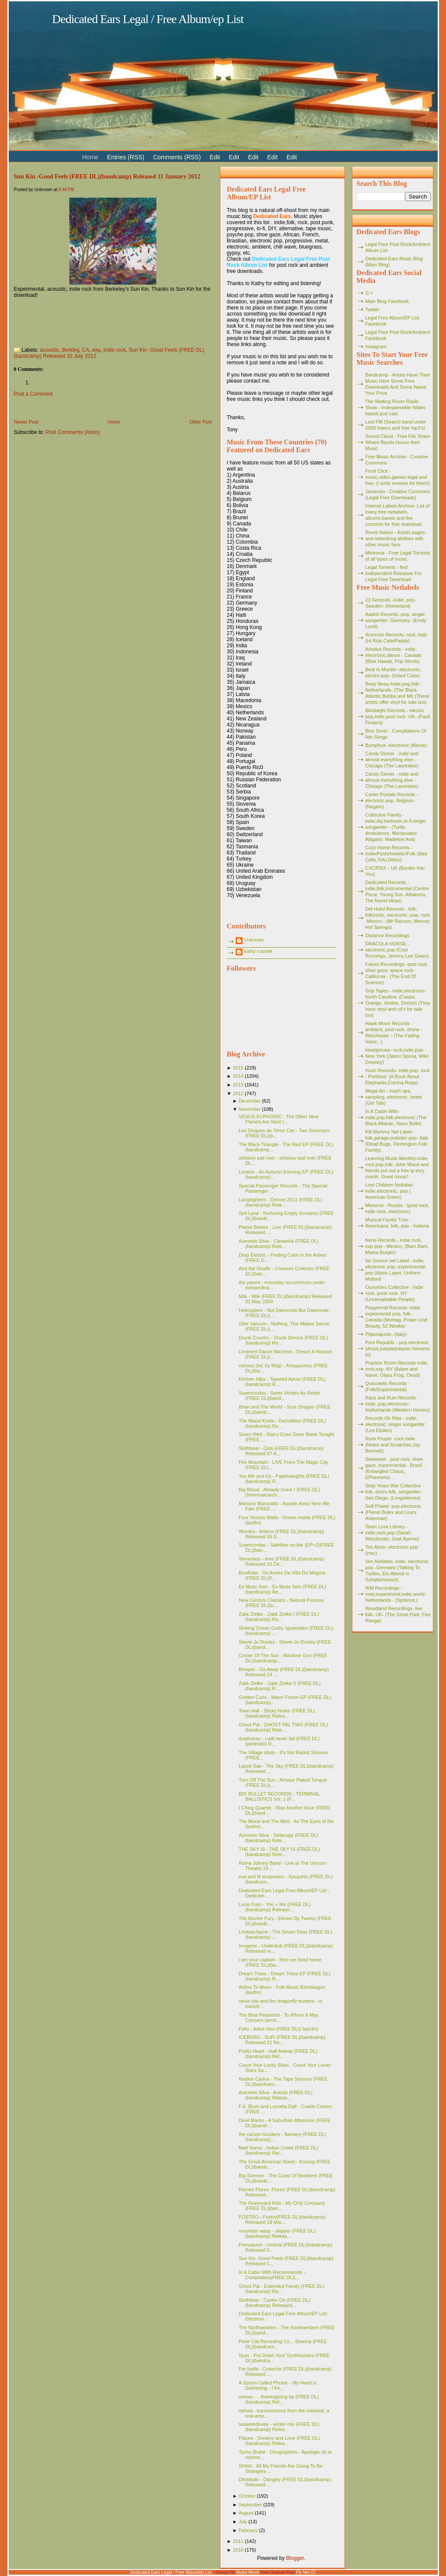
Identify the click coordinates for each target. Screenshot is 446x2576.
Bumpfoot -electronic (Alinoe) (396, 745)
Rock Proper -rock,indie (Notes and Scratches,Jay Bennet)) (392, 1444)
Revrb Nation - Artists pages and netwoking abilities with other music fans (395, 538)
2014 (238, 1076)
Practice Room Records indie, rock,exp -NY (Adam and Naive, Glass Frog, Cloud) (397, 1369)
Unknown (254, 939)
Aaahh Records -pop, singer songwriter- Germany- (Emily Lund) (395, 620)
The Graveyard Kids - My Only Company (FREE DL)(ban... (282, 2205)
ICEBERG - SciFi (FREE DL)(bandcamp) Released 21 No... (282, 2040)
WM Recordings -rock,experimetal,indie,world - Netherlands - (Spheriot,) (396, 1594)
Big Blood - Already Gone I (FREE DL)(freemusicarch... (279, 1492)
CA (85, 350)
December (250, 1100)
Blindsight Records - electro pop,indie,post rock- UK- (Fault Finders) (397, 716)
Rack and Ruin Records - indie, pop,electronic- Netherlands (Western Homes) (397, 1403)
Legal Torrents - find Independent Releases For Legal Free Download (393, 573)
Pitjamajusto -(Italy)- (386, 1334)
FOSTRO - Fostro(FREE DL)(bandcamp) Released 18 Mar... (282, 2219)
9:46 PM (66, 189)
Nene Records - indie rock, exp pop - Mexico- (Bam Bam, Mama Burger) (397, 1246)
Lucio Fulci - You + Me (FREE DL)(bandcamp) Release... (275, 1907)
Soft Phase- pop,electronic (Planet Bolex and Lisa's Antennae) (393, 1512)
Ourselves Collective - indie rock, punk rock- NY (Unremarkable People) (394, 1293)
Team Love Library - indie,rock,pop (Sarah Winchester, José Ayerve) (392, 1532)
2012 (238, 1093)
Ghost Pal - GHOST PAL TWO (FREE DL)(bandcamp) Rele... (283, 1727)
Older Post (200, 421)
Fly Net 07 (306, 2572)
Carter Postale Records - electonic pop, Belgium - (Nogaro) (391, 800)
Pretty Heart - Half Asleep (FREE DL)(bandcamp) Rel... (278, 2053)
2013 (238, 1084)
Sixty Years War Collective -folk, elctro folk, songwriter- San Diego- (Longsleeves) (394, 1491)
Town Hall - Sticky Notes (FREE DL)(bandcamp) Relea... (277, 1713)
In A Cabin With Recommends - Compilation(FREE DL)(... (272, 2275)
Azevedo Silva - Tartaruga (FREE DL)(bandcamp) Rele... (278, 1838)
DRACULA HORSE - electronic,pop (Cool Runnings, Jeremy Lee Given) (397, 949)
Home (114, 421)
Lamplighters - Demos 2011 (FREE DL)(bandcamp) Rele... (280, 1202)
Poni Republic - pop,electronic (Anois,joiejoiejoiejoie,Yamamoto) (397, 1348)
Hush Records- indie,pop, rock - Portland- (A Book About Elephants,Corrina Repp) (397, 1076)
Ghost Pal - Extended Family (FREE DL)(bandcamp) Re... (281, 2288)
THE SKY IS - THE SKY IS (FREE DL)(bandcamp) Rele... (279, 1851)
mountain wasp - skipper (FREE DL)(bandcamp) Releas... (277, 2233)
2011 (238, 2541)
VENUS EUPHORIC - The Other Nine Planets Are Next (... (279, 1119)
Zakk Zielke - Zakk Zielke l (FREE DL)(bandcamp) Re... (279, 1616)
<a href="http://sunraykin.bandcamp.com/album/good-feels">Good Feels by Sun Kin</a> (101, 320)
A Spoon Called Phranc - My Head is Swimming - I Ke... (278, 2385)
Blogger (295, 2558)
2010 (238, 2549)
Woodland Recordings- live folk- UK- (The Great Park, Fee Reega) (398, 1614)
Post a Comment (33, 394)
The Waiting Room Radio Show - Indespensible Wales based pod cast (395, 407)
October (247, 2496)
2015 (238, 1067)
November (250, 1109)
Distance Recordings (387, 935)
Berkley (70, 350)
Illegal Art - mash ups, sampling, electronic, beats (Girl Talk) (393, 1097)
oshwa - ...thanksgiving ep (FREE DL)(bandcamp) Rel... (279, 2399)
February (248, 2530)
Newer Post (26, 421)
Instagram (376, 346)
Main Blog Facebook (387, 301)
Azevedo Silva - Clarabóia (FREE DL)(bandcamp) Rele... (278, 1243)
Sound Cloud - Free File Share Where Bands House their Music (397, 442)
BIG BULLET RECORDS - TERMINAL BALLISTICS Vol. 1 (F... (279, 1796)
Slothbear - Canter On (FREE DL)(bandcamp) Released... (274, 2302)
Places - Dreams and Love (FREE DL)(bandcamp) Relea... (279, 2440)
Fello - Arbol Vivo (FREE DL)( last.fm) (278, 2028)
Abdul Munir (247, 2572)
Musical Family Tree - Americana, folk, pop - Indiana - (397, 1225)
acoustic (49, 350)
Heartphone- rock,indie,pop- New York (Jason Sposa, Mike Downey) (397, 1056)
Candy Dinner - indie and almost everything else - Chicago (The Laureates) (392, 759)
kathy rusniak (258, 951)
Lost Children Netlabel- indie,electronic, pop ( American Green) (389, 1191)
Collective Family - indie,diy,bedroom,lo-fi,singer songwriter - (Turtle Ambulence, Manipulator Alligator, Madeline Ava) (395, 827)
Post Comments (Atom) (73, 432)
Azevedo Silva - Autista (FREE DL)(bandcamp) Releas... (275, 2095)
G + (369, 293)
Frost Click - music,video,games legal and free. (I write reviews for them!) (397, 477)
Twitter (372, 309)
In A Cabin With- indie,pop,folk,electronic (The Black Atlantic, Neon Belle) (396, 1117)
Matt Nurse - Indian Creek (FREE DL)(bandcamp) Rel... (278, 2150)
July (243, 2521)
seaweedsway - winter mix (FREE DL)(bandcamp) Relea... (279, 2426)
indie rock (114, 350)
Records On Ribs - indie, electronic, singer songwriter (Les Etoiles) (395, 1424)
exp (96, 350)
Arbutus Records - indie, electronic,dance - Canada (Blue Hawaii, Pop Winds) (393, 655)
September (250, 2504)
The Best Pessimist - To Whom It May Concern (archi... (278, 2017)
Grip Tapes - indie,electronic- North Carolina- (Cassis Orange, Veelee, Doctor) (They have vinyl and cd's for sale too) (398, 1003)
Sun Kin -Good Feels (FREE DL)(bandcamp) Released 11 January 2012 (107, 176)
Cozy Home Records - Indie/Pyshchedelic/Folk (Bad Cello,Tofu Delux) (396, 853)
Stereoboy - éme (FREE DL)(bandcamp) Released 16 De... (281, 1561)
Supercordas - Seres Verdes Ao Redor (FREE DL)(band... (279, 1395)
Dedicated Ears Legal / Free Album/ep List (148, 19)
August (246, 2512)
